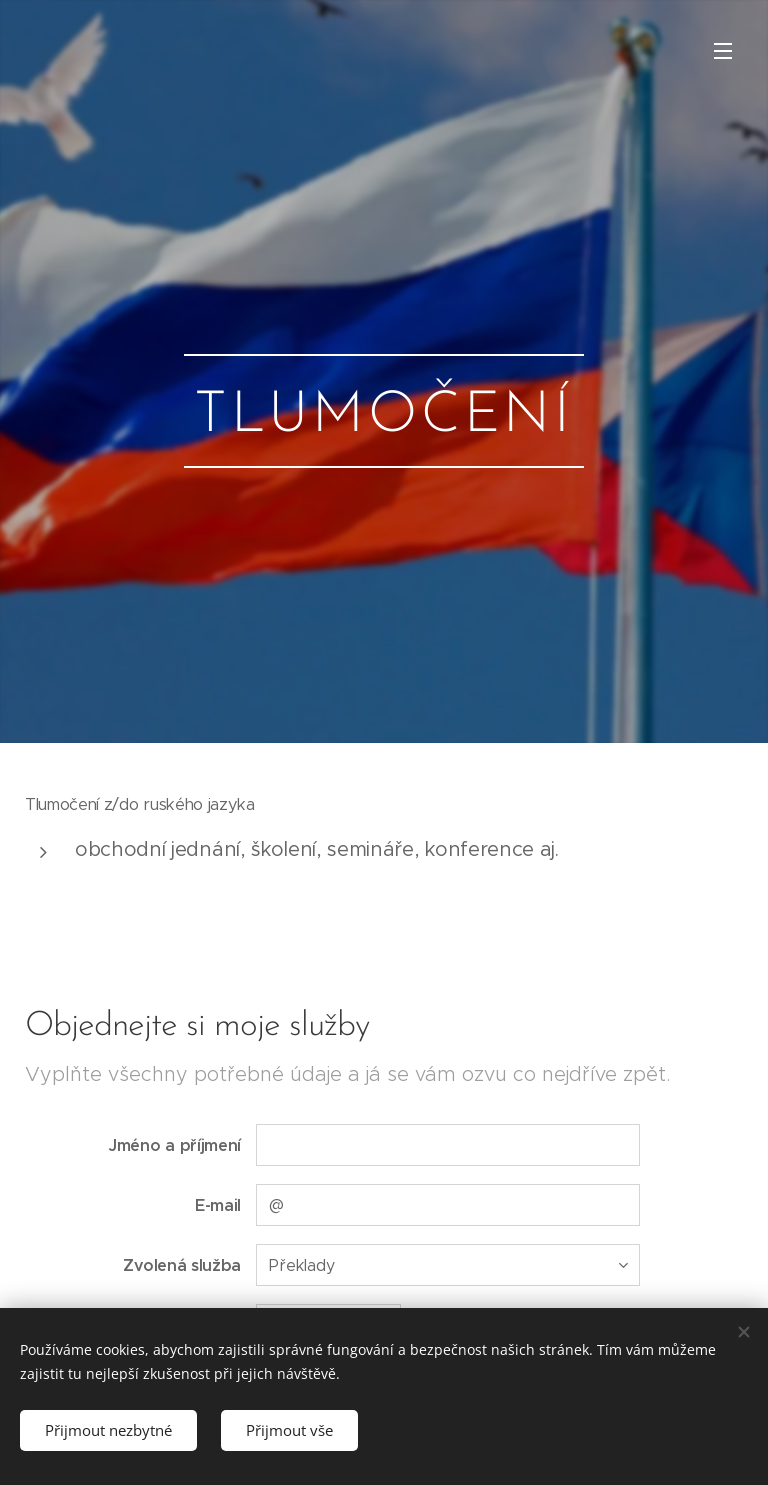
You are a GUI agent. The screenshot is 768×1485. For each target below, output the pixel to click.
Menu (723, 51)
